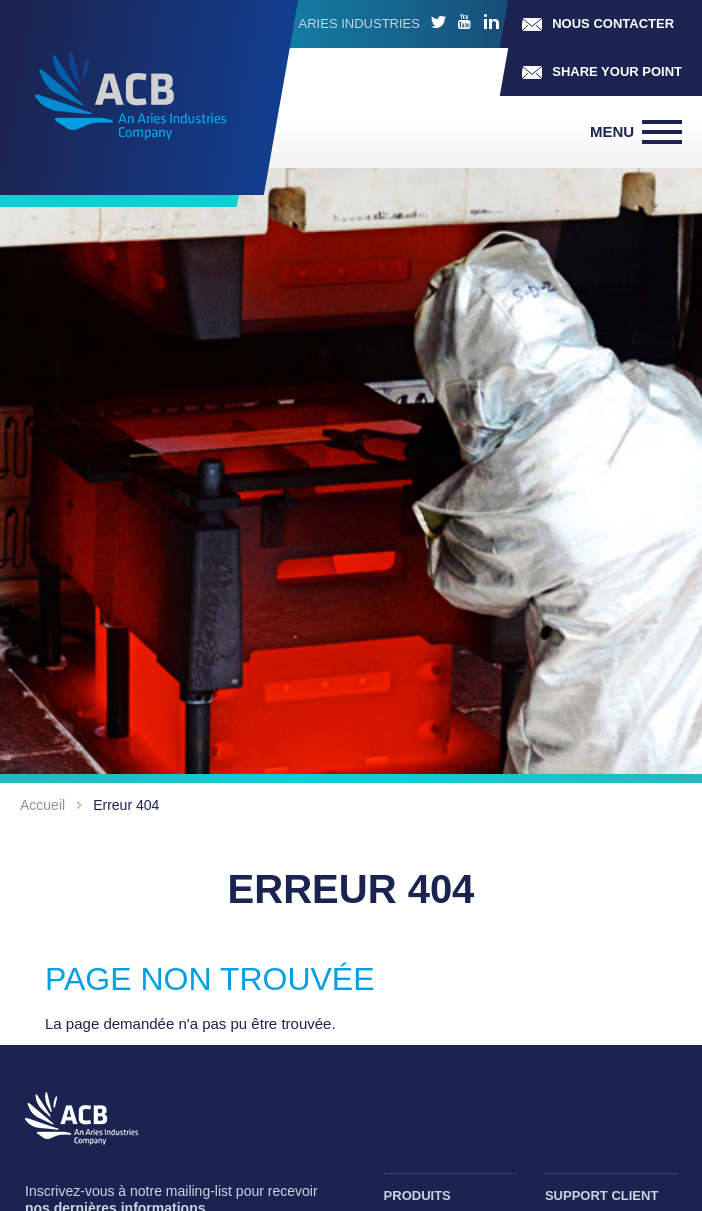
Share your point (617, 71)
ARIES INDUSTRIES (359, 23)
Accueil (42, 805)
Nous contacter (613, 23)
